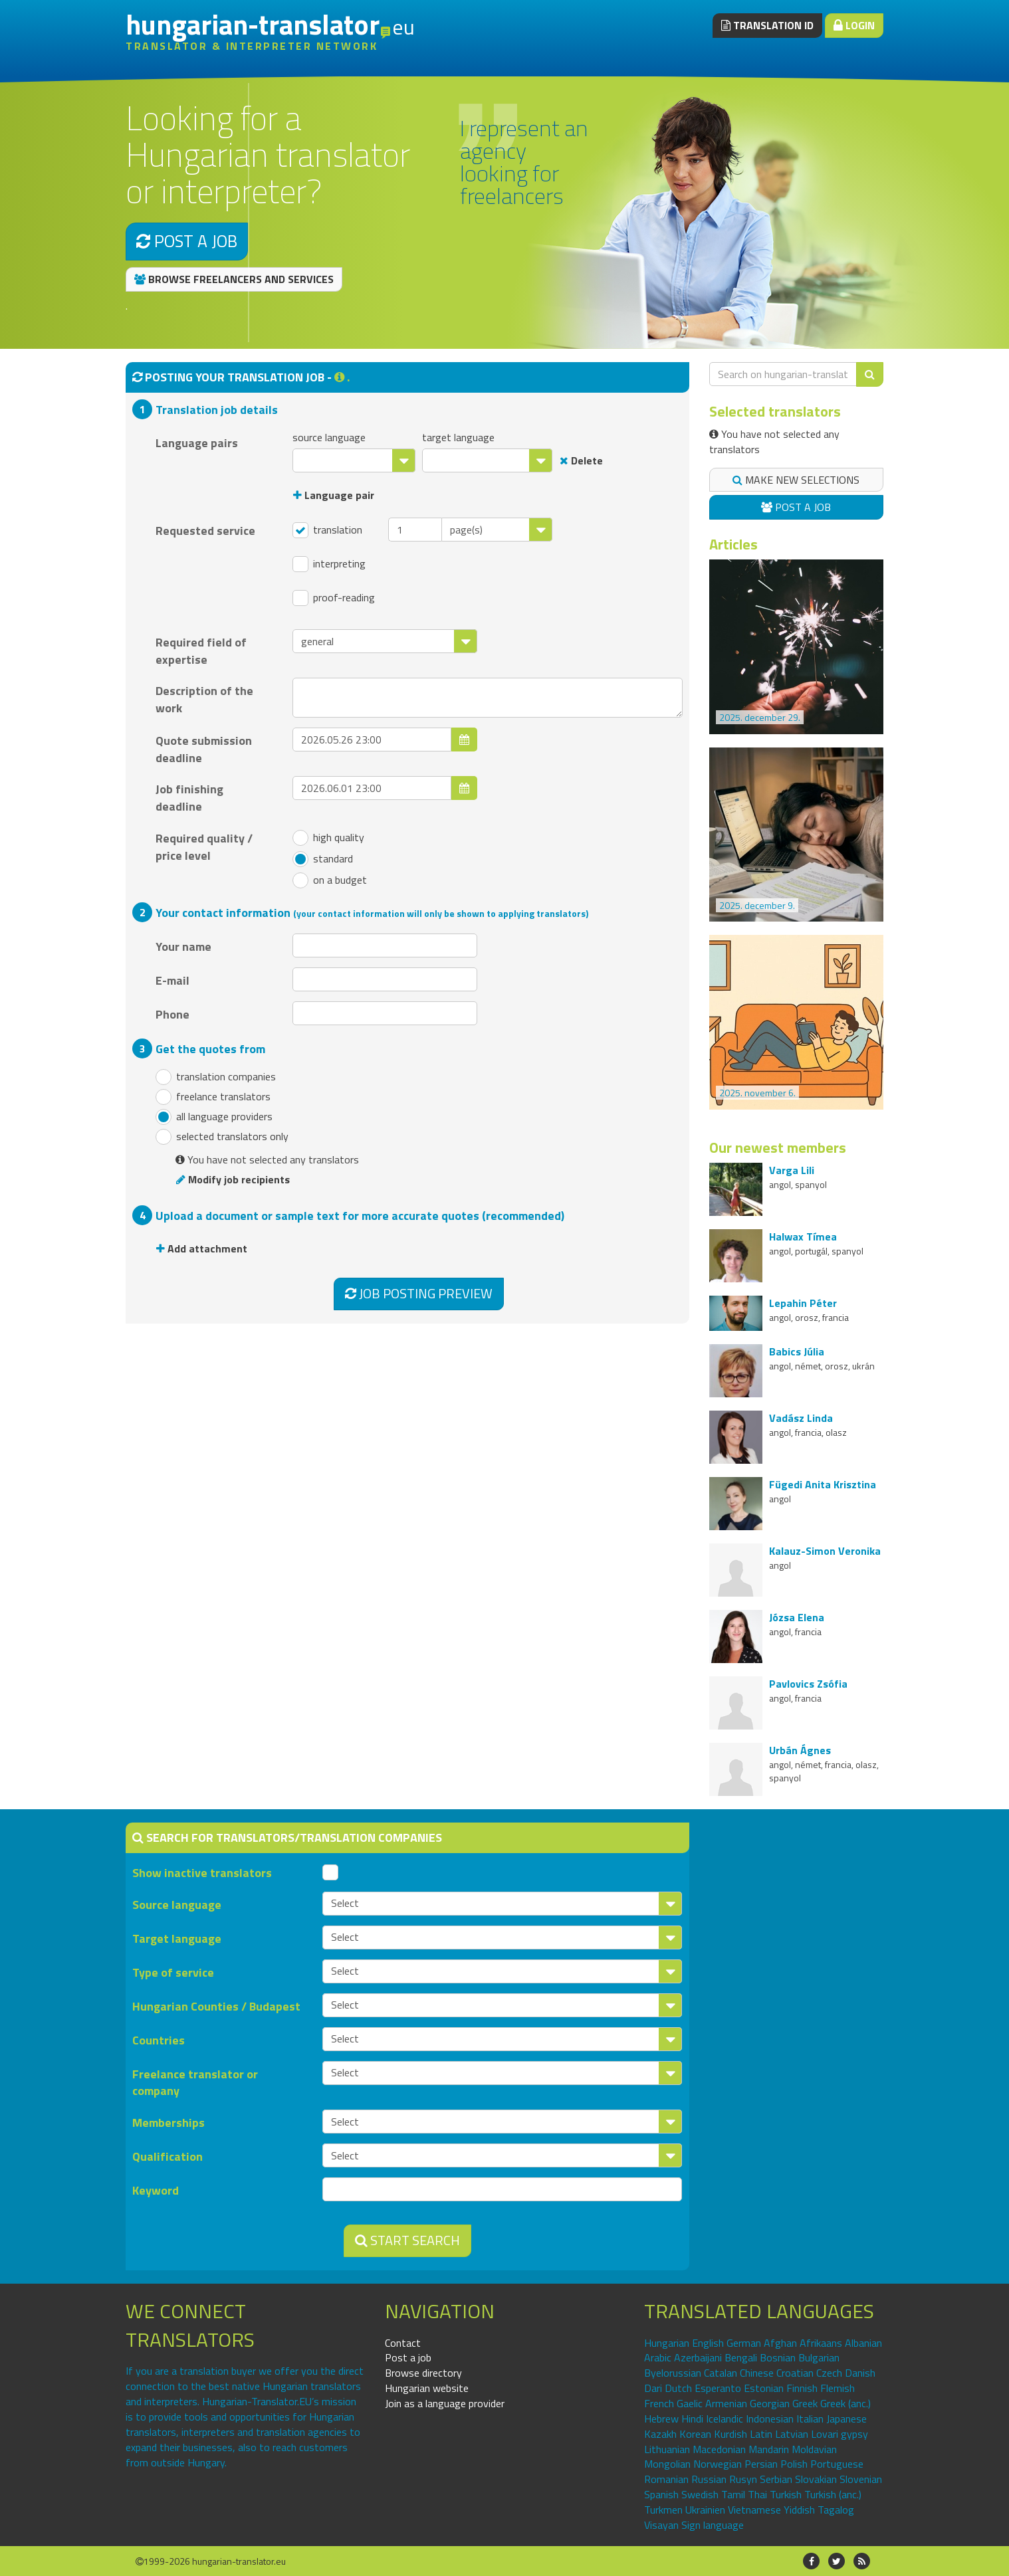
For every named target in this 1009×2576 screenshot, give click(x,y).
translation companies (216, 1077)
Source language (176, 1905)
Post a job (186, 241)
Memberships (168, 2122)
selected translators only (222, 1137)
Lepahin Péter (803, 1303)
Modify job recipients (233, 1179)
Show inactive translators (202, 1873)
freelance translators (213, 1097)
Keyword (155, 2190)
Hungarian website (427, 2388)
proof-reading (333, 598)
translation (327, 530)
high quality (328, 838)
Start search (407, 2240)
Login (854, 25)
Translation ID (767, 25)
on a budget (329, 880)
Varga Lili (791, 1170)
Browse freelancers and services (234, 279)
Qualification (167, 2156)
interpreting (329, 564)
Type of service (173, 1972)
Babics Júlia (796, 1351)
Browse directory (423, 2373)
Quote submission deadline (204, 749)
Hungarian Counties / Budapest (216, 2006)
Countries (158, 2040)
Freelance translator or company (195, 2082)
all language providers (214, 1117)
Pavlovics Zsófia (808, 1684)
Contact (403, 2343)
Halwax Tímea (803, 1236)
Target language (176, 1938)
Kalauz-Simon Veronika (825, 1551)
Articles (733, 544)
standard (322, 859)
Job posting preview (419, 1293)
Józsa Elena (796, 1617)
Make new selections (795, 480)
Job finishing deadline (189, 797)
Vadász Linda (801, 1418)
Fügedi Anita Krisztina (822, 1484)
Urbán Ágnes (800, 1750)
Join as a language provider (444, 2403)
